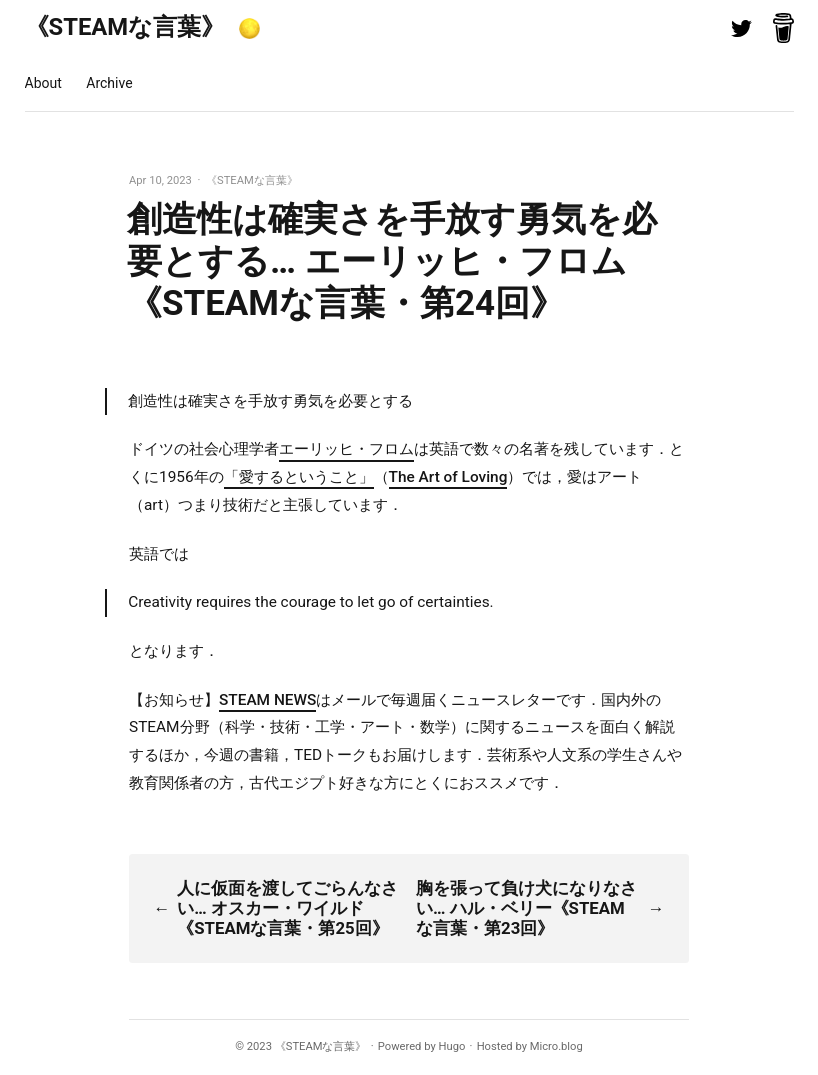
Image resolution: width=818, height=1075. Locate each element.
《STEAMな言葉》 (125, 27)
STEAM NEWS (267, 700)
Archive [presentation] (109, 83)
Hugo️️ (452, 1046)
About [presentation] (43, 83)
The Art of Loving (448, 477)
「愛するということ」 (299, 477)
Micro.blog (556, 1046)
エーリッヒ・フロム (346, 449)
